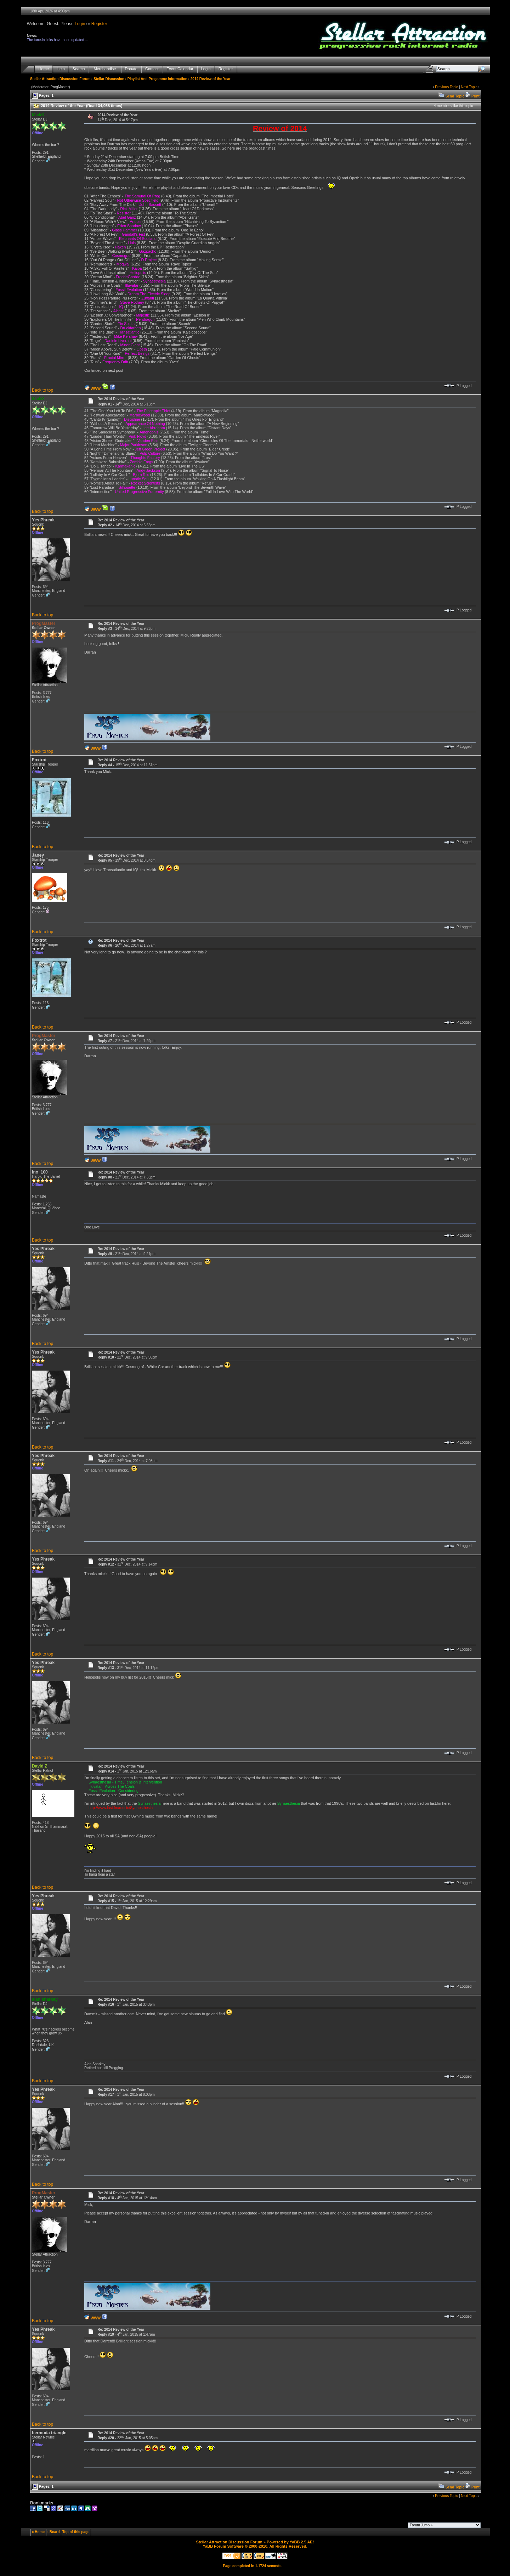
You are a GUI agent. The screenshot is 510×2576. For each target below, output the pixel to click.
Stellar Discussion (109, 79)
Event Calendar (180, 69)
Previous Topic (446, 87)
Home (43, 69)
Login (80, 23)
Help (60, 69)
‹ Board (53, 2532)
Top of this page (75, 2532)
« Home (38, 2532)
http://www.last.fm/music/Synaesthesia (121, 1807)
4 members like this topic (453, 106)
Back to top (42, 390)
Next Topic (469, 87)
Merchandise (104, 69)
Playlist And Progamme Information (157, 79)
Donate (131, 69)
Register (99, 23)
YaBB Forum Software (223, 2546)
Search (79, 69)
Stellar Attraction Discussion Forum (60, 79)
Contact (152, 69)
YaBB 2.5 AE (301, 2542)
